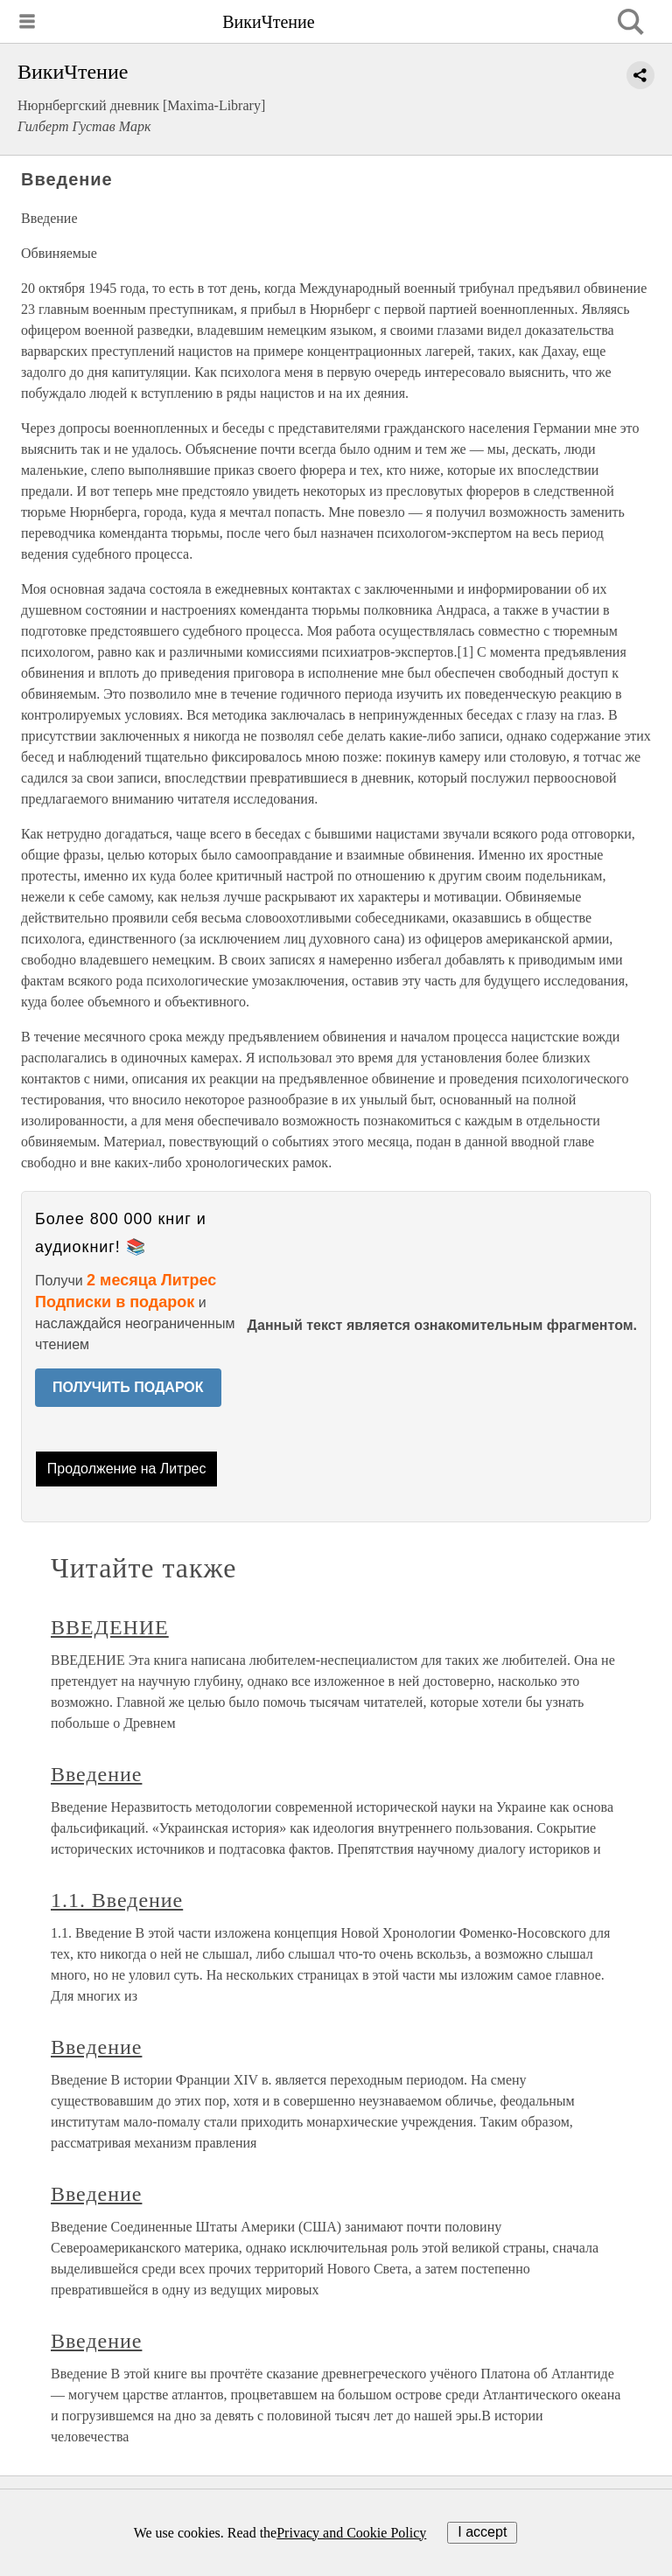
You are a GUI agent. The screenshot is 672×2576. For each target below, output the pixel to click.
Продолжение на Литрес (126, 1468)
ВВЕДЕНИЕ (110, 1627)
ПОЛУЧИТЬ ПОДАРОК (128, 1387)
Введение (96, 1774)
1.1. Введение (117, 1900)
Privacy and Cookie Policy (351, 2532)
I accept (482, 2531)
